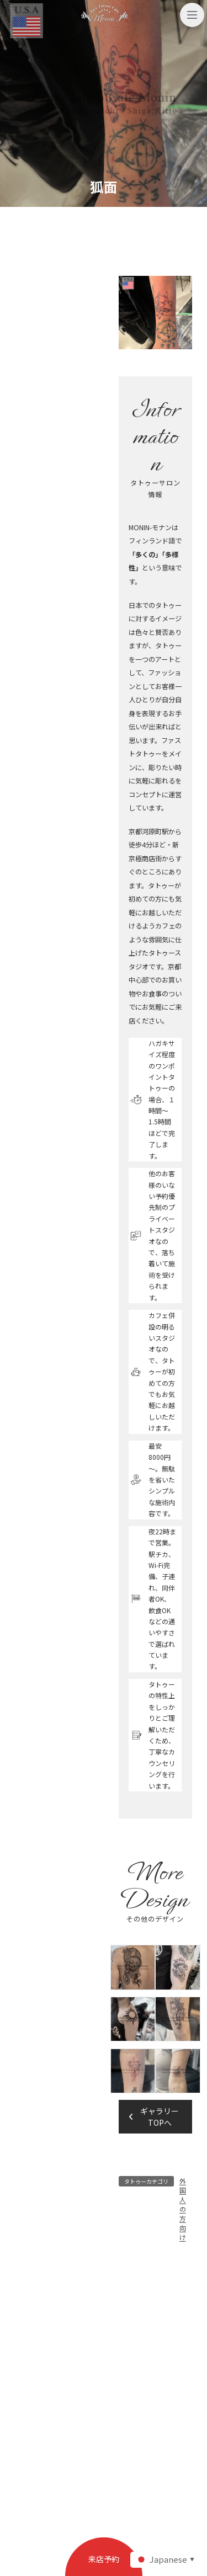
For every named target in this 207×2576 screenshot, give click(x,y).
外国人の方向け (182, 2209)
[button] (155, 2117)
